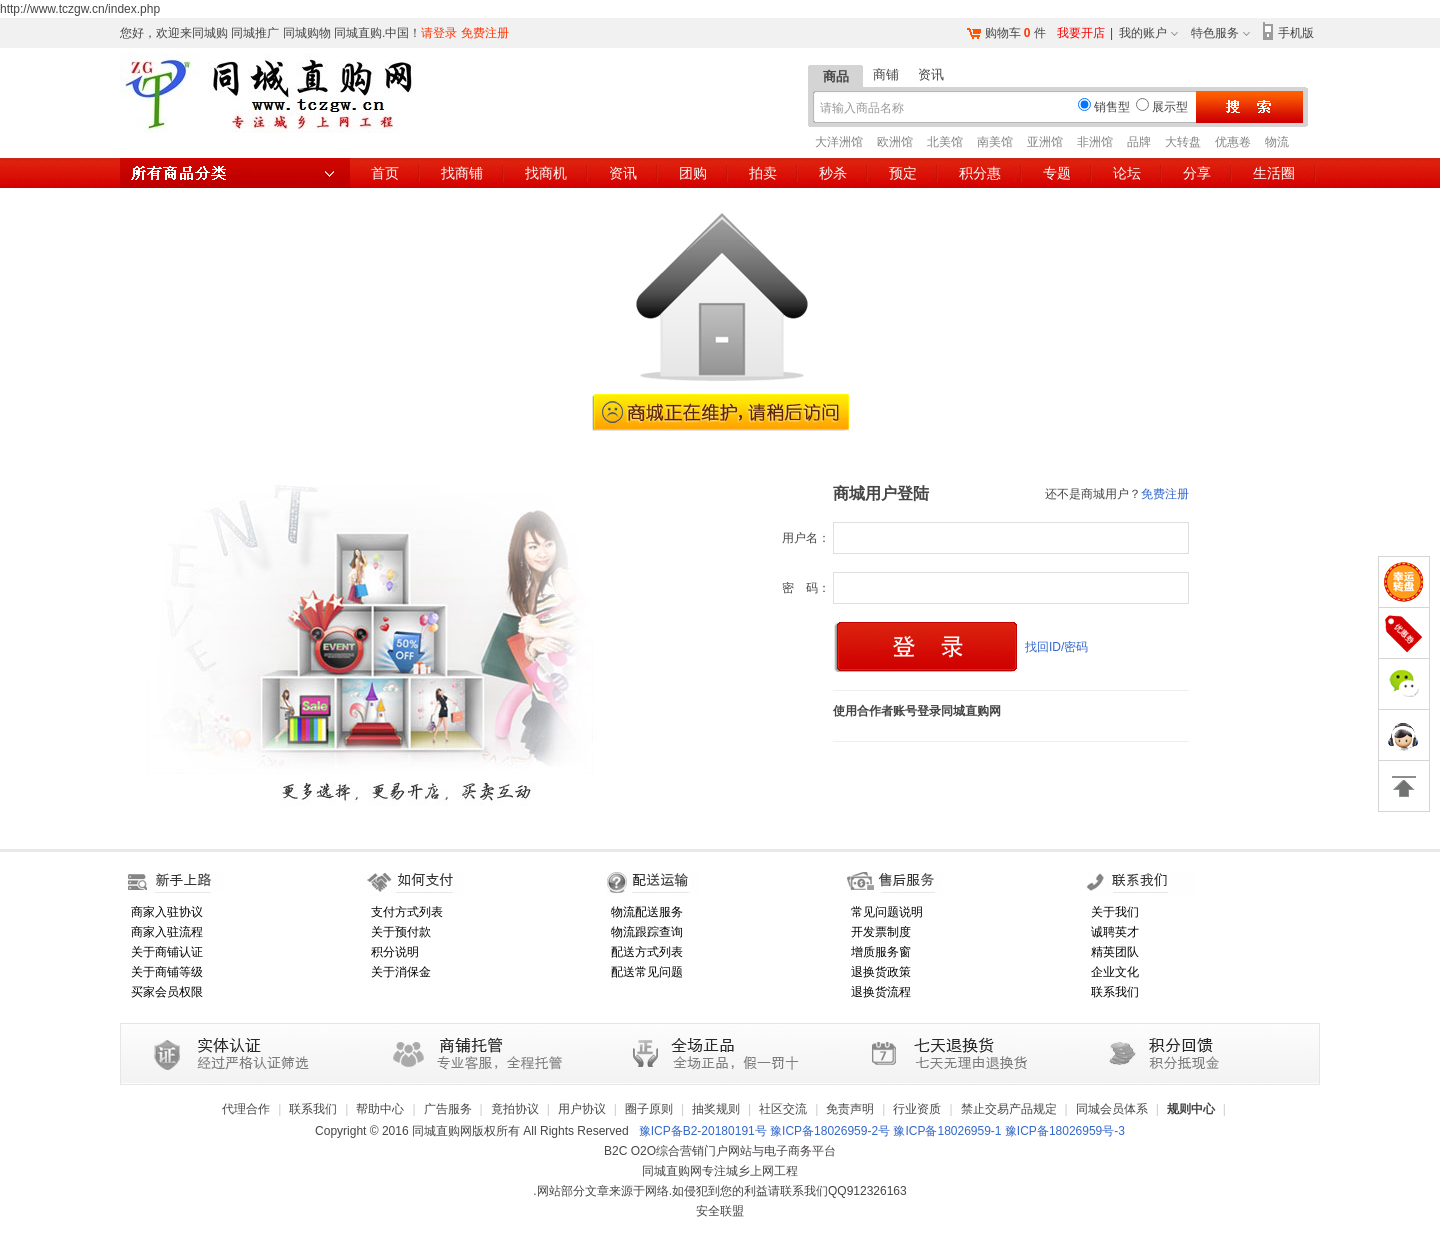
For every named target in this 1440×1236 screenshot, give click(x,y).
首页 (385, 173)
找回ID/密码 (1056, 647)
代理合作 (246, 1109)
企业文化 (1115, 972)
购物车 (1003, 33)
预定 (903, 173)
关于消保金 (401, 972)
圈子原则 (649, 1109)
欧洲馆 (895, 142)
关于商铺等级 (167, 972)
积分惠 (980, 173)
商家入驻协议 (167, 912)
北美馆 (945, 142)
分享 (1197, 173)
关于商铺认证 (167, 952)
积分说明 (395, 952)
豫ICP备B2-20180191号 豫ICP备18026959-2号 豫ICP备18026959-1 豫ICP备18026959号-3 (882, 1131)
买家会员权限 (167, 992)
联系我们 (1115, 992)
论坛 (1127, 173)
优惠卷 (1233, 142)
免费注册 (485, 33)
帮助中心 (380, 1109)
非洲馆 (1095, 142)
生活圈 (1274, 173)
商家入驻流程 (167, 932)
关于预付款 (401, 932)
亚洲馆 (1045, 142)
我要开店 (1081, 33)
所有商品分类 (235, 173)
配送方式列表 (647, 952)
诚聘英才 (1115, 932)
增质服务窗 (881, 952)
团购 (693, 173)
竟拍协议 (515, 1109)
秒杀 (833, 173)
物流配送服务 (647, 912)
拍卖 (763, 173)
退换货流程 (881, 992)
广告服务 (448, 1109)
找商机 (546, 173)
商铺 (886, 74)
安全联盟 (720, 1211)
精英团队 (1115, 952)
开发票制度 (881, 932)
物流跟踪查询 (647, 932)
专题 (1057, 173)
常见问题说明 (887, 912)
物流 (1277, 142)
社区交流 (783, 1109)
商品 (836, 76)
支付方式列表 (407, 912)
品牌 (1139, 142)
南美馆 (995, 142)
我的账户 (1143, 33)
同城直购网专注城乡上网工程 (720, 1171)
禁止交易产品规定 (1009, 1109)
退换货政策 (881, 972)
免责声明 (850, 1109)
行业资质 (917, 1109)
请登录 (439, 33)
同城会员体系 (1112, 1109)
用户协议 (582, 1109)
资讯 (931, 74)
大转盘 (1183, 142)
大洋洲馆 (839, 142)
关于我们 (1115, 912)
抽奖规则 (716, 1109)
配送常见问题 (647, 972)
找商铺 (462, 173)
